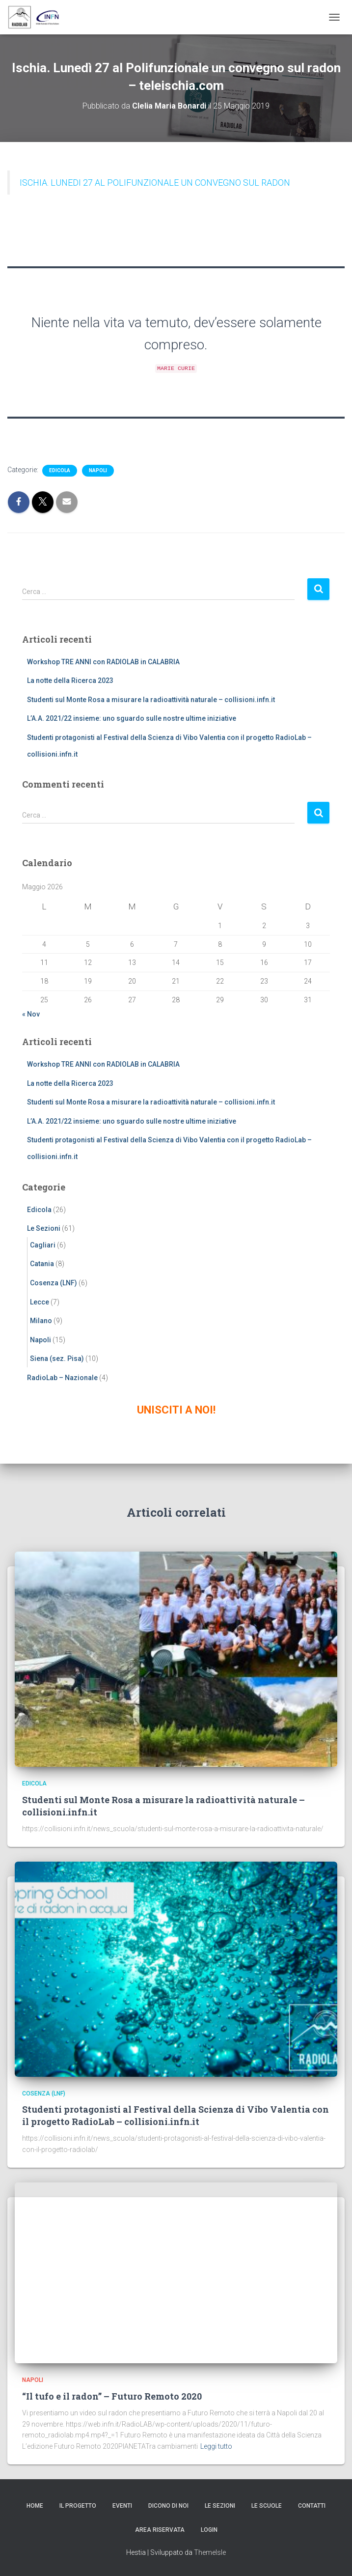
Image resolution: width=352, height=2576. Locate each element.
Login (209, 2529)
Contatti (311, 2505)
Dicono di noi (168, 2505)
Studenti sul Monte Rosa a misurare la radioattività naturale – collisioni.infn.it (151, 700)
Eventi (122, 2505)
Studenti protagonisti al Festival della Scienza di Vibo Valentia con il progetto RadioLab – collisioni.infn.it (175, 2115)
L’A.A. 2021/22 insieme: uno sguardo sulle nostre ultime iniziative (131, 718)
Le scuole (266, 2505)
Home (35, 2505)
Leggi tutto (216, 2446)
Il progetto (77, 2505)
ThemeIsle (210, 2552)
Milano (41, 1321)
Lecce (39, 1302)
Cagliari (42, 1245)
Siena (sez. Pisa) (57, 1358)
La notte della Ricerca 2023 (70, 680)
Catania (42, 1264)
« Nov (31, 1014)
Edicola (59, 470)
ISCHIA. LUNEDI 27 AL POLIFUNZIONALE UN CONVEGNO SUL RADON (155, 182)
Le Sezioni (43, 1228)
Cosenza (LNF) (53, 1283)
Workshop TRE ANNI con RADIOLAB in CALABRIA (103, 662)
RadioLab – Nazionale (62, 1378)
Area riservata (160, 2529)
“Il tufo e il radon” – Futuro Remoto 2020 (112, 2396)
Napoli (98, 470)
